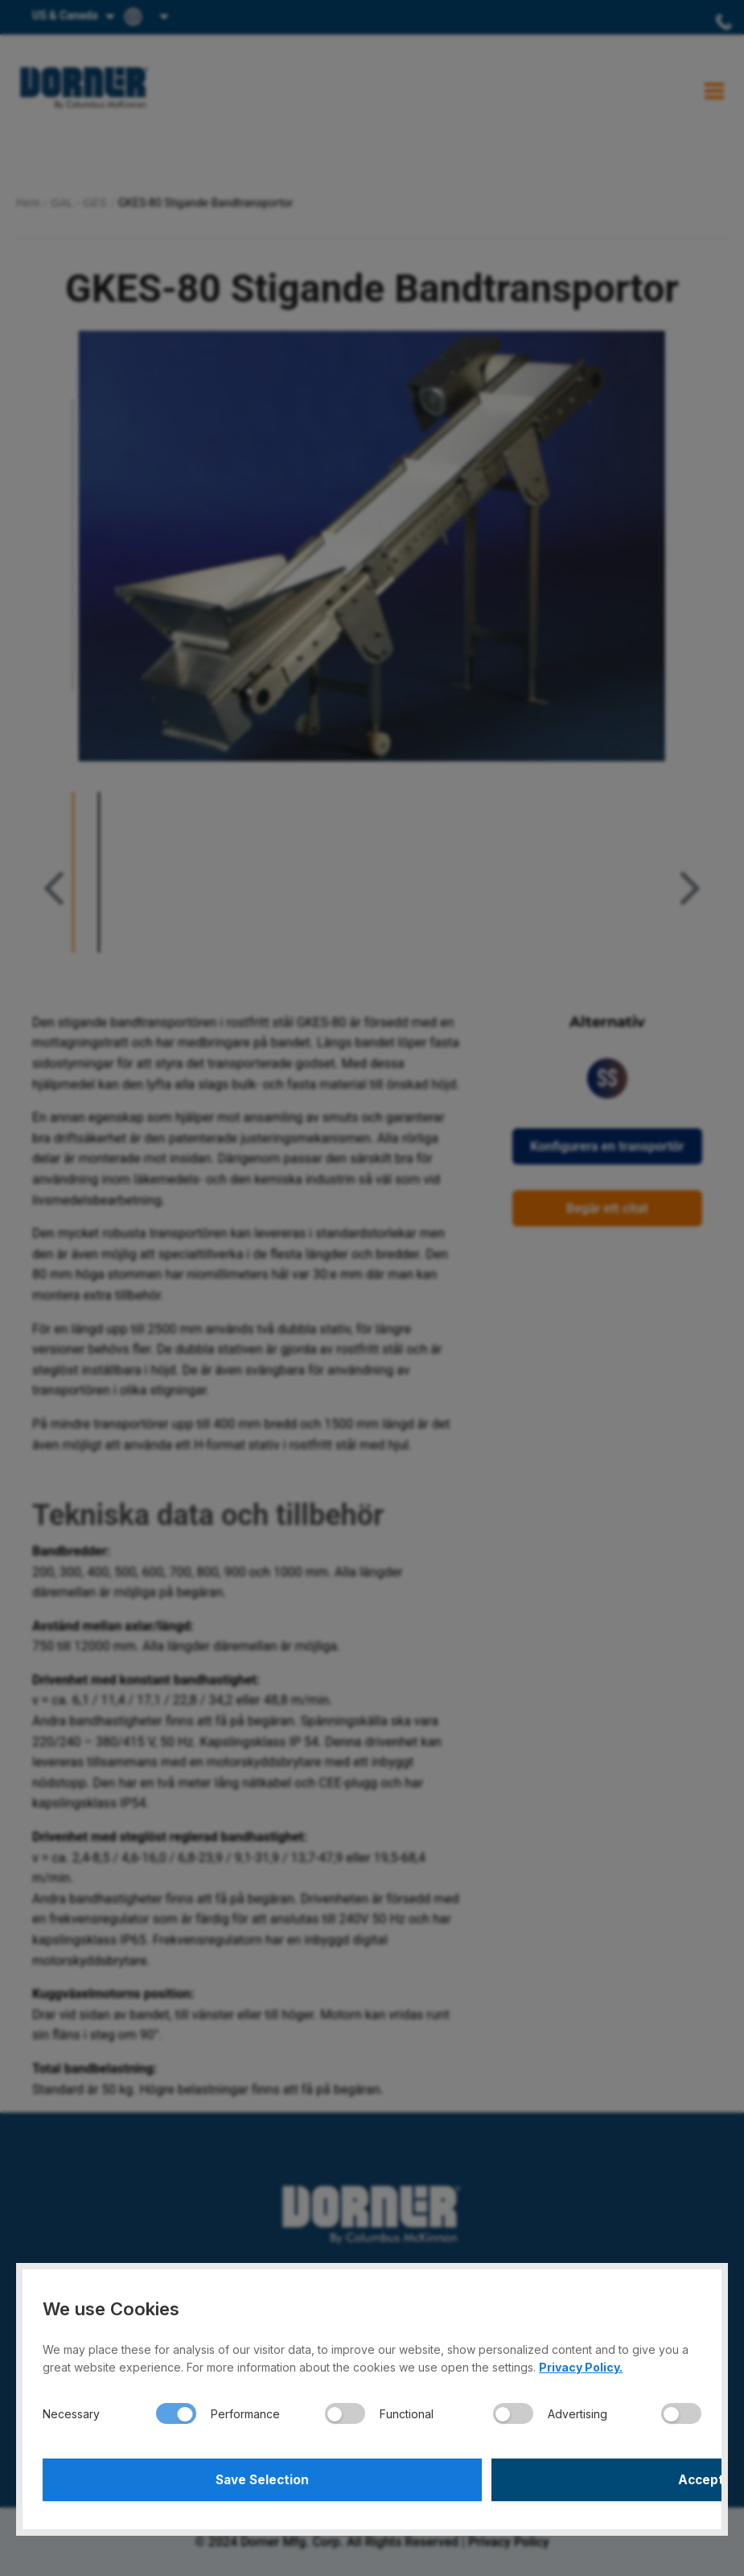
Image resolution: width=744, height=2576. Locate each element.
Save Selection (204, 2478)
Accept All (539, 2478)
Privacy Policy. (581, 2363)
